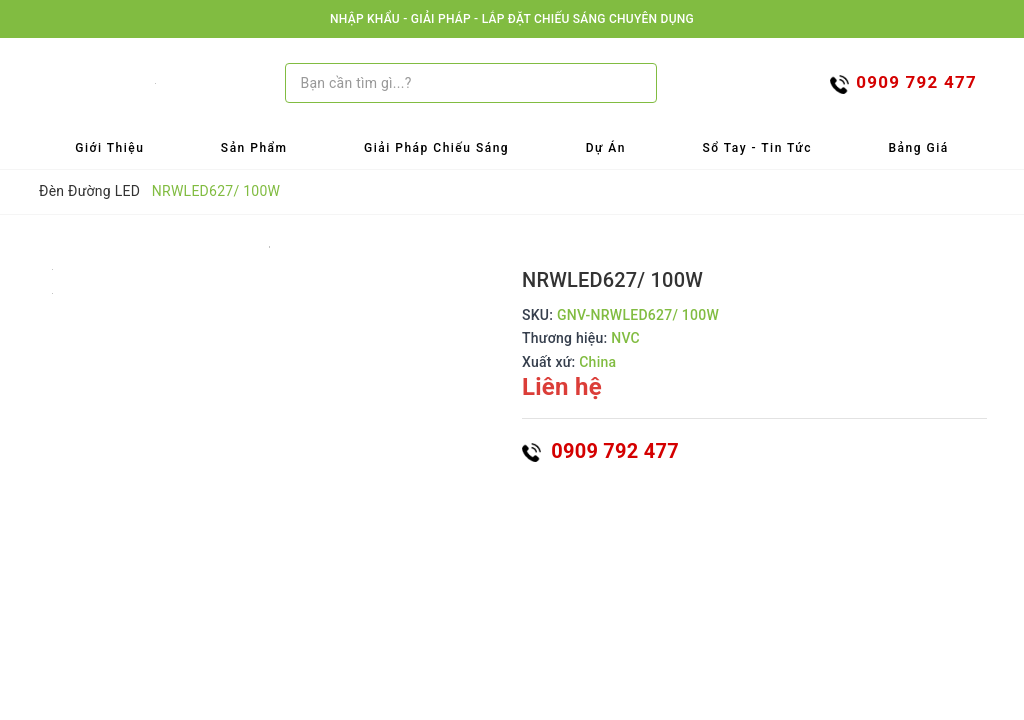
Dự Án (606, 148)
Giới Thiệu (109, 148)
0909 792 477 (600, 451)
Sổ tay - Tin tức (757, 148)
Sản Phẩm (254, 148)
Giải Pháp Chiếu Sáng (436, 148)
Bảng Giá (919, 148)
